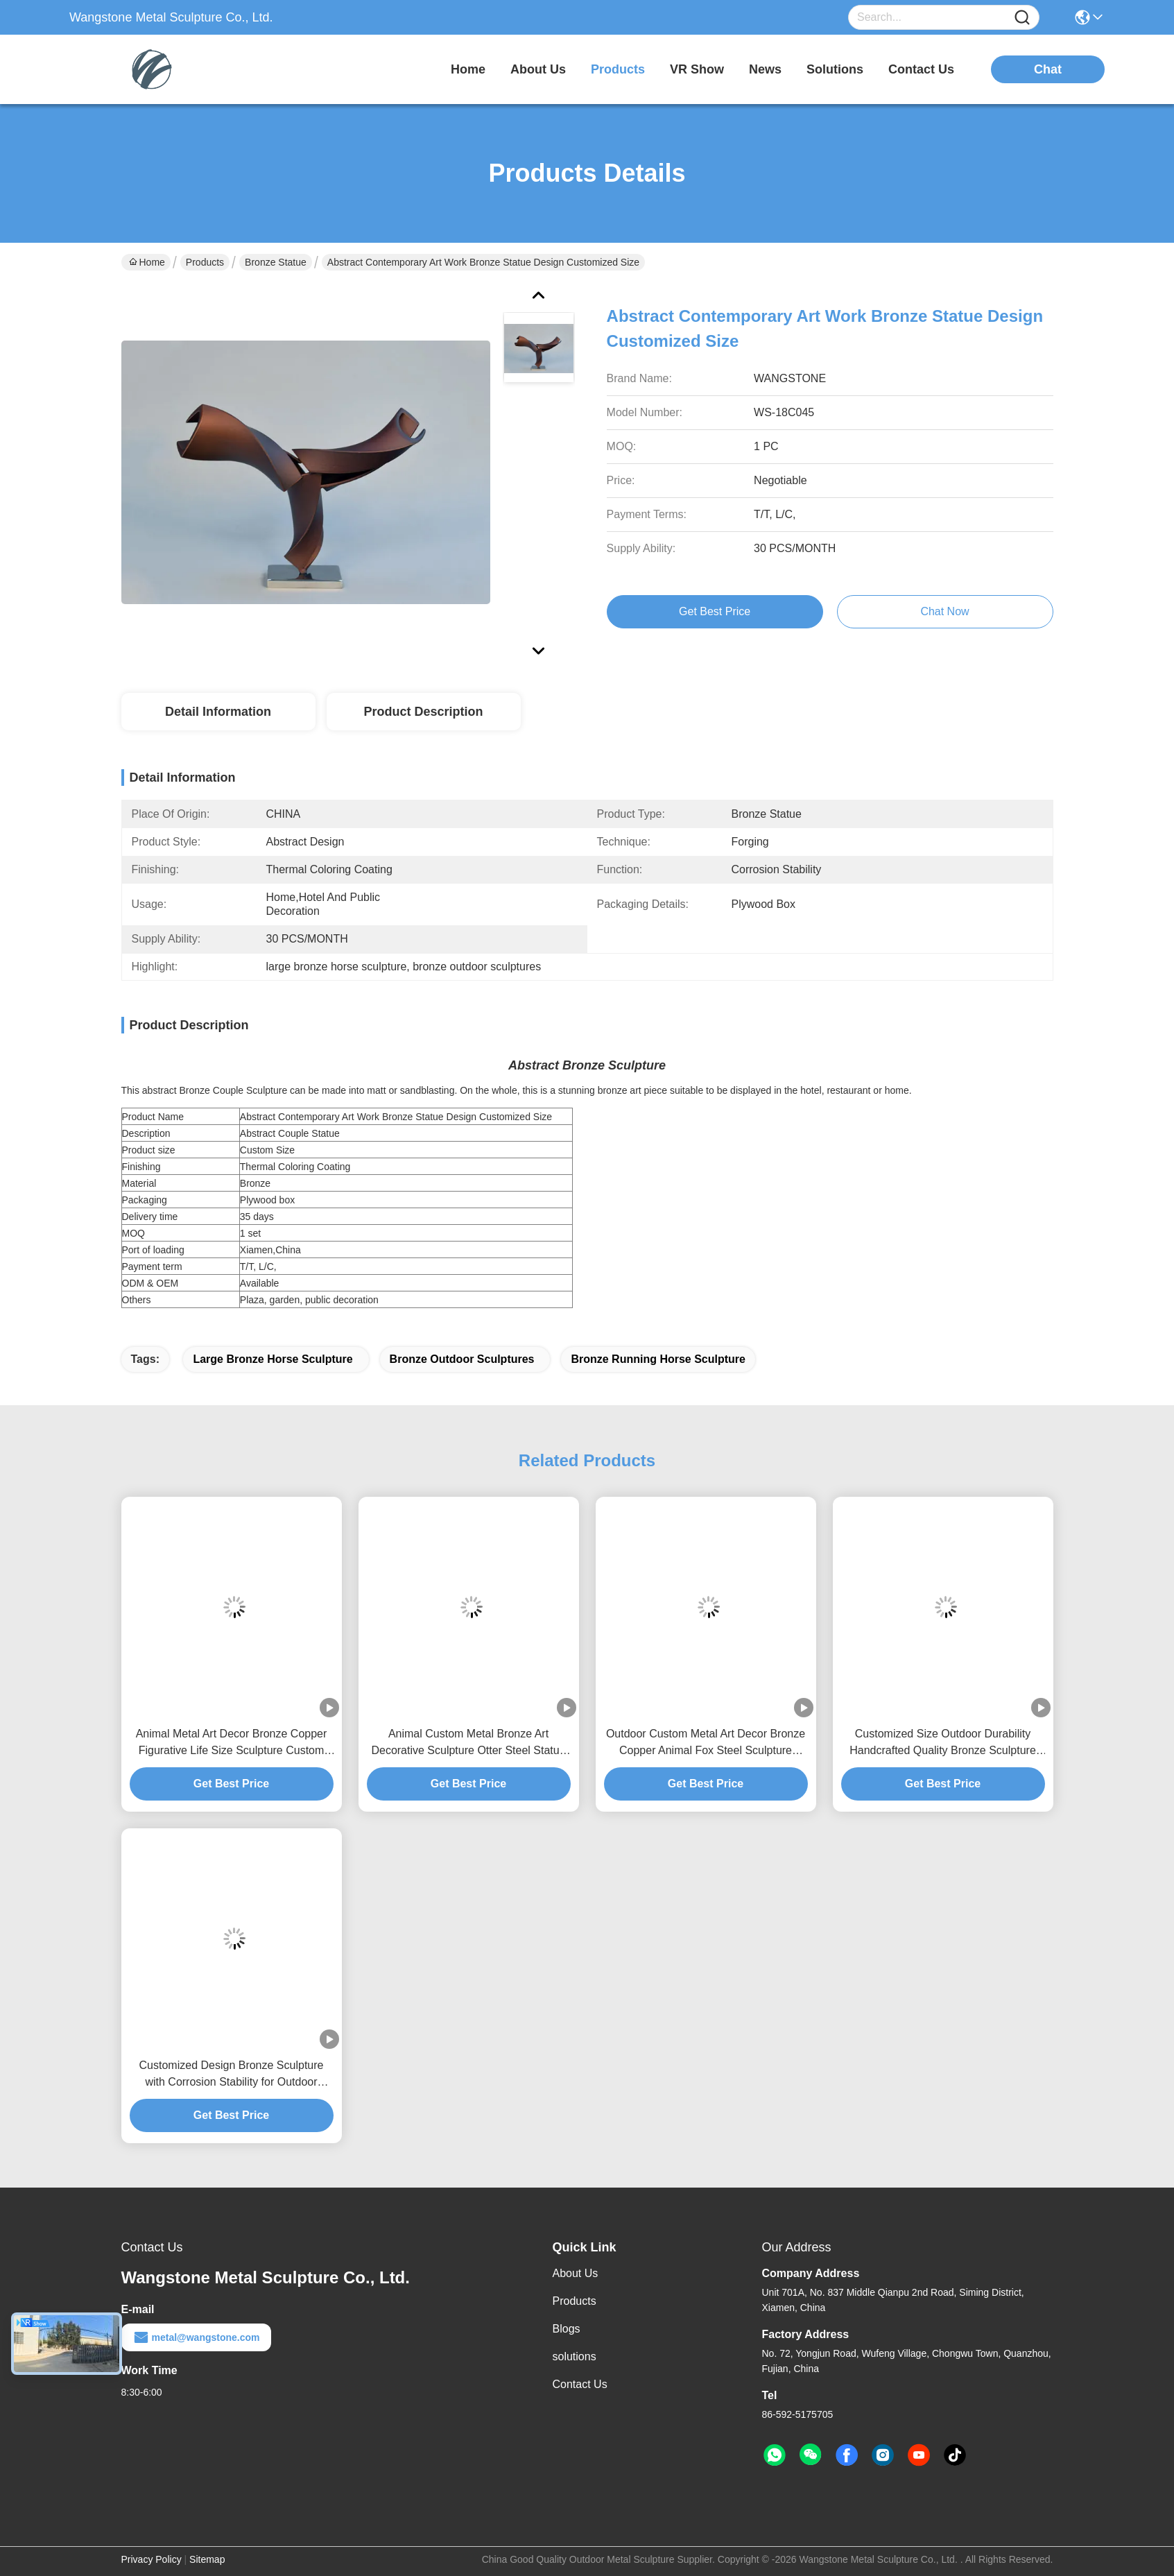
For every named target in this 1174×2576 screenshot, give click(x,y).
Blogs (566, 2329)
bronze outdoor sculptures (462, 1359)
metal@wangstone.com (196, 2337)
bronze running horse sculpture (658, 1359)
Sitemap (207, 2559)
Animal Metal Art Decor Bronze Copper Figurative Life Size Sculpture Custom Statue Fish (231, 1743)
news (765, 69)
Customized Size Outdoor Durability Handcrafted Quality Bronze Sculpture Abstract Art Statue (942, 1743)
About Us (575, 2273)
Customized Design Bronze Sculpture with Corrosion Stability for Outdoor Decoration (231, 2074)
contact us (921, 69)
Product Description (423, 712)
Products (205, 262)
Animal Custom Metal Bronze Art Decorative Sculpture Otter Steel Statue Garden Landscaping (468, 1743)
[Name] (1022, 17)
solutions (834, 69)
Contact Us (580, 2384)
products (618, 69)
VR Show (697, 69)
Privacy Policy (151, 2559)
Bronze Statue (276, 262)
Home (468, 69)
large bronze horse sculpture (272, 1359)
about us (538, 69)
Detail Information (218, 712)
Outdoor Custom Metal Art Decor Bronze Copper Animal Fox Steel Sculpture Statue (705, 1743)
